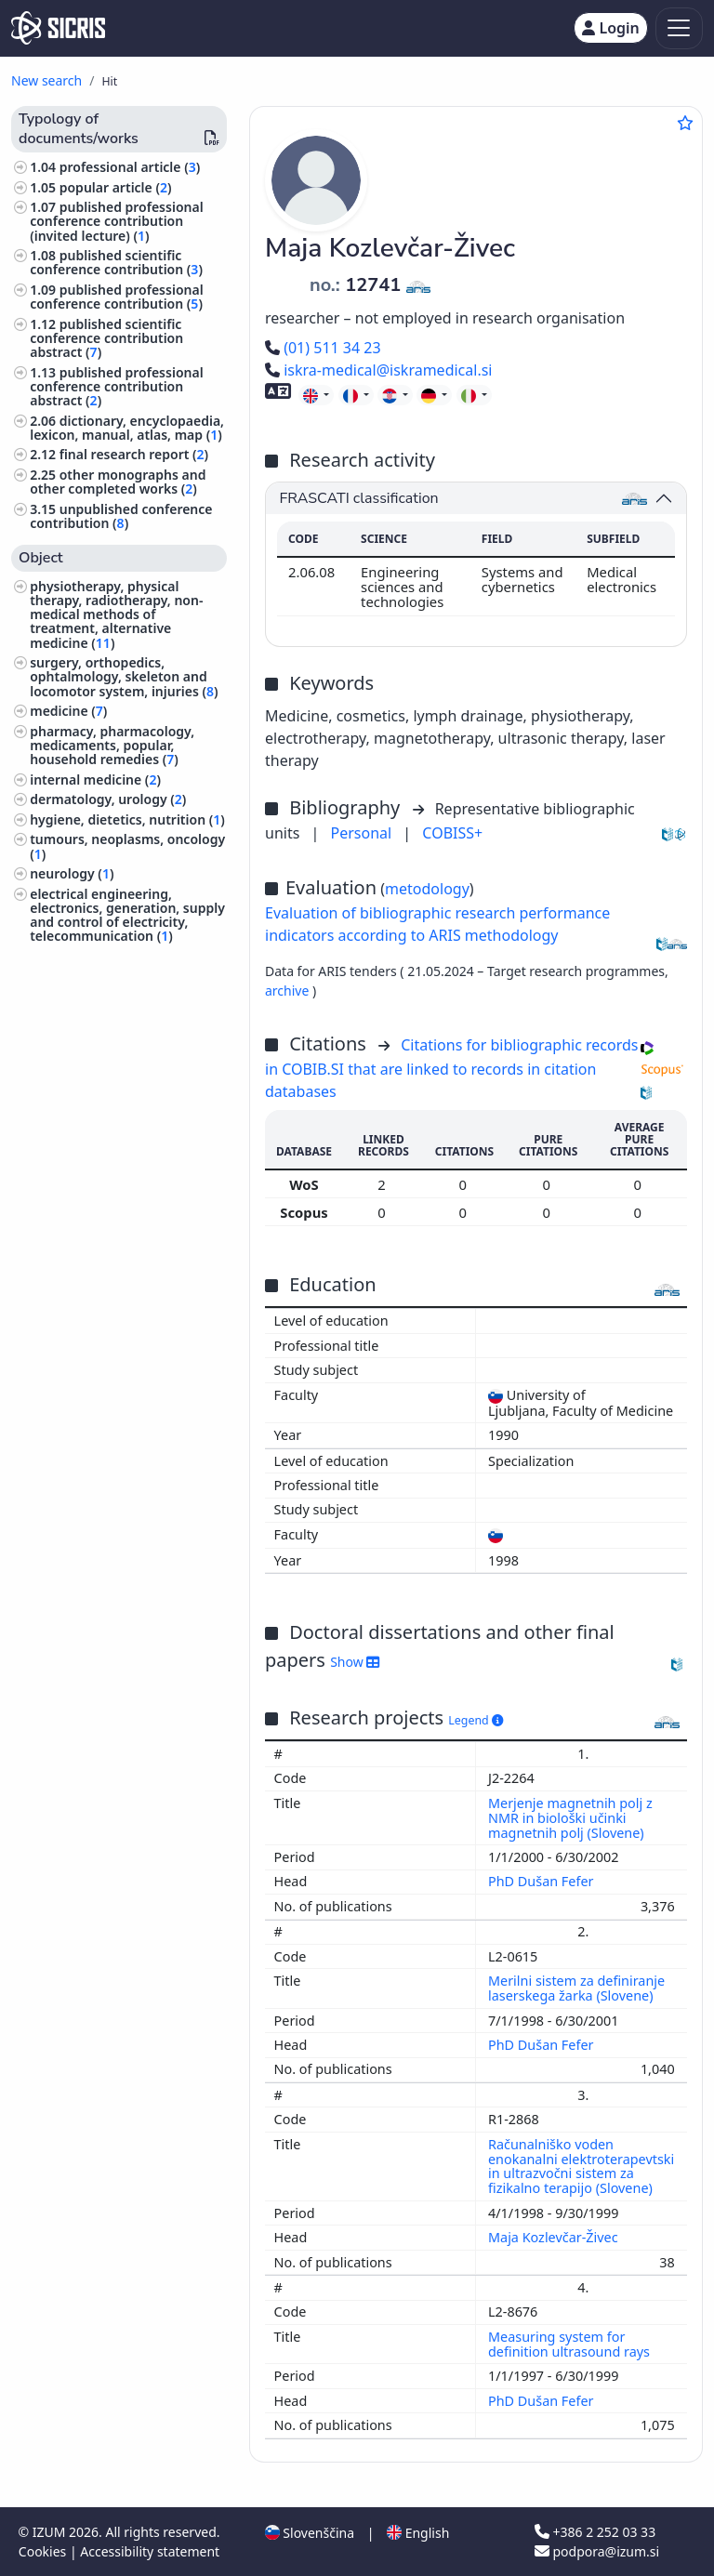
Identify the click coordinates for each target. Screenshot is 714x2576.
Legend (475, 1720)
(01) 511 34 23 (323, 347)
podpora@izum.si (597, 2551)
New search (46, 80)
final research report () (134, 454)
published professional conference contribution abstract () (116, 386)
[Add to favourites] (685, 122)
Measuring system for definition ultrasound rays (571, 2344)
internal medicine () (95, 779)
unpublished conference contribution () (121, 516)
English (418, 2533)
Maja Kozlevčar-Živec (554, 2237)
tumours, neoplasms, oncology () (127, 846)
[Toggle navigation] (679, 28)
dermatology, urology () (108, 799)
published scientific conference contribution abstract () (106, 338)
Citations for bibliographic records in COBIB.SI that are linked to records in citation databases (451, 1068)
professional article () (130, 167)
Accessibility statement (149, 2551)
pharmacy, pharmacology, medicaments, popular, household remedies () (112, 745)
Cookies (44, 2551)
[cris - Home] (58, 28)
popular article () (116, 187)
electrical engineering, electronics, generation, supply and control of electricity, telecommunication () (127, 915)
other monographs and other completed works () (117, 481)
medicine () (68, 711)
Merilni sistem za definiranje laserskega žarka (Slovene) (576, 1988)
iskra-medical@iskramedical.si (378, 370)
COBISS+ (452, 833)
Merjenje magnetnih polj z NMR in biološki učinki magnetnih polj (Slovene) (570, 1818)
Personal (363, 833)
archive (288, 990)
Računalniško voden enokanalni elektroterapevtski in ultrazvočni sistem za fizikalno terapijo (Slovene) (581, 2166)
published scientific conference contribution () (116, 262)
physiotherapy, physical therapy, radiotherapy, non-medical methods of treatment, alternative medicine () (116, 614)
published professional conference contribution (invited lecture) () (116, 221)
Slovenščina (309, 2533)
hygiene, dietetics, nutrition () (127, 819)
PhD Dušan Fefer (542, 1881)
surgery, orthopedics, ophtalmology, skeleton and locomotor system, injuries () (124, 676)
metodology (427, 888)
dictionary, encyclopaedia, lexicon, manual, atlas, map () (127, 427)
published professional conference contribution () (116, 296)
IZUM (51, 2532)
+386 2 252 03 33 (595, 2532)
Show (354, 1662)
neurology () (71, 873)
